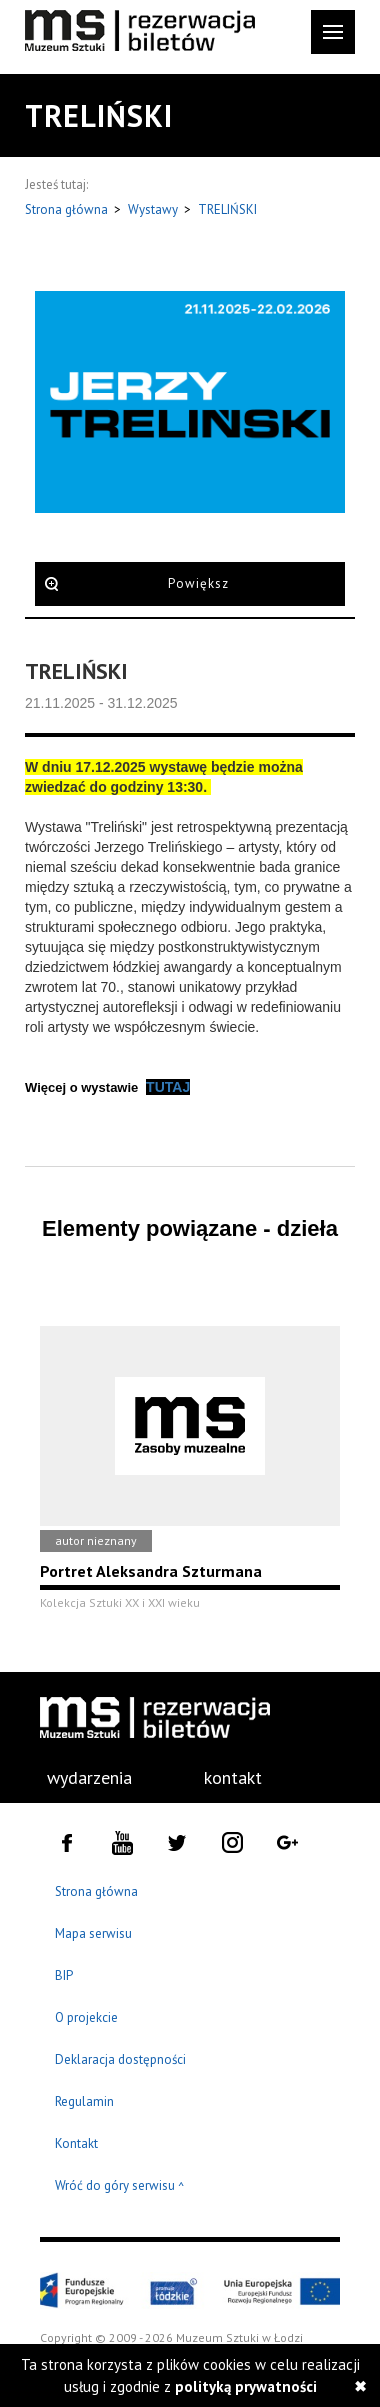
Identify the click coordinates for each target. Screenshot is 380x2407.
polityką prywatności (246, 2386)
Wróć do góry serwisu (120, 2186)
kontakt (233, 1777)
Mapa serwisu (93, 1933)
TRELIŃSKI (227, 209)
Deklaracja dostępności (120, 2059)
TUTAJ (168, 1087)
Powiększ (198, 583)
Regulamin (84, 2101)
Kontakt (76, 2143)
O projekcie (86, 2017)
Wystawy (154, 209)
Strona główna (68, 209)
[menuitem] (78, 1778)
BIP (64, 1975)
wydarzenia (89, 1777)
